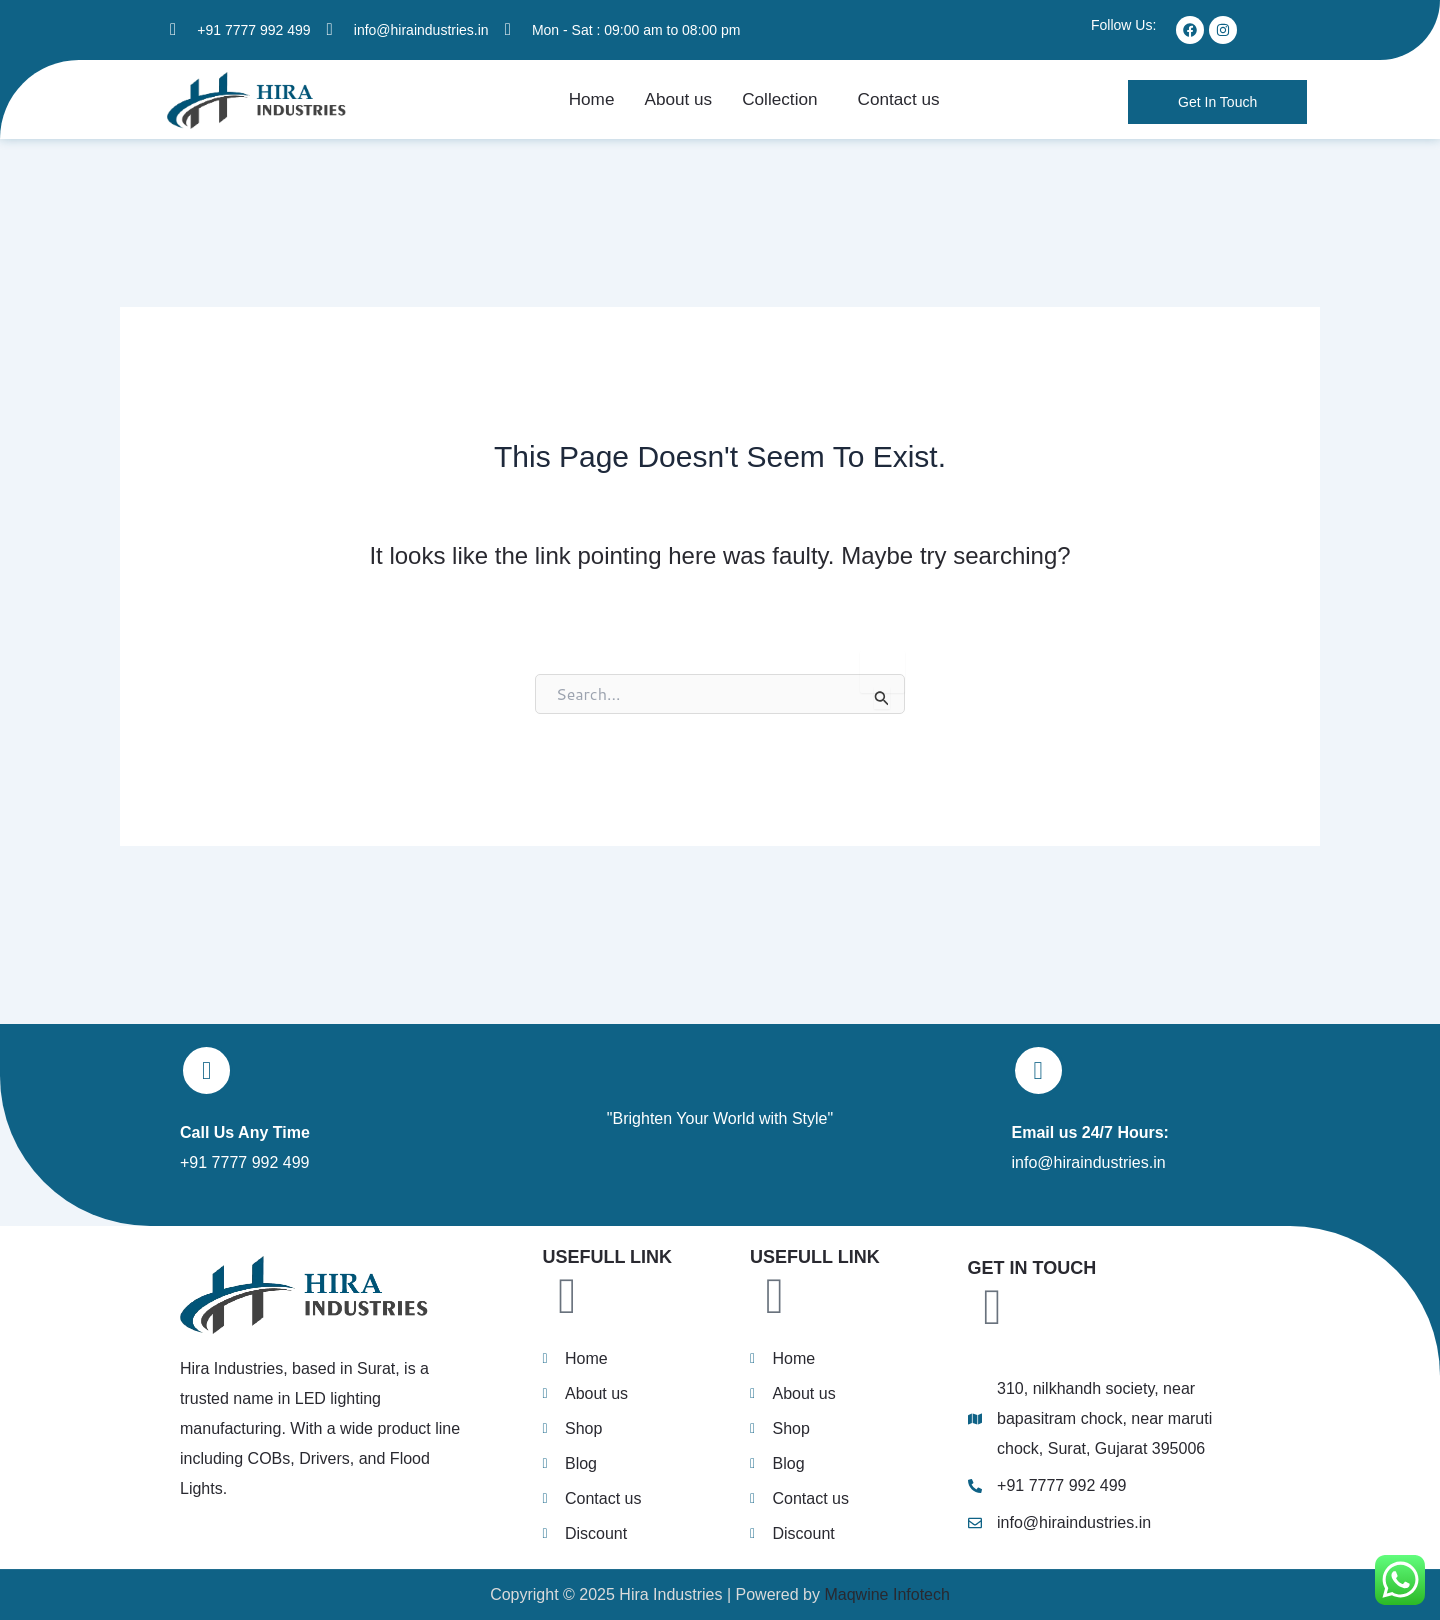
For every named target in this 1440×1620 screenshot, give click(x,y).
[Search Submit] (882, 708)
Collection (779, 104)
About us (682, 104)
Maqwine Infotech (885, 1594)
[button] (784, 104)
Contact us (892, 104)
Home (599, 104)
